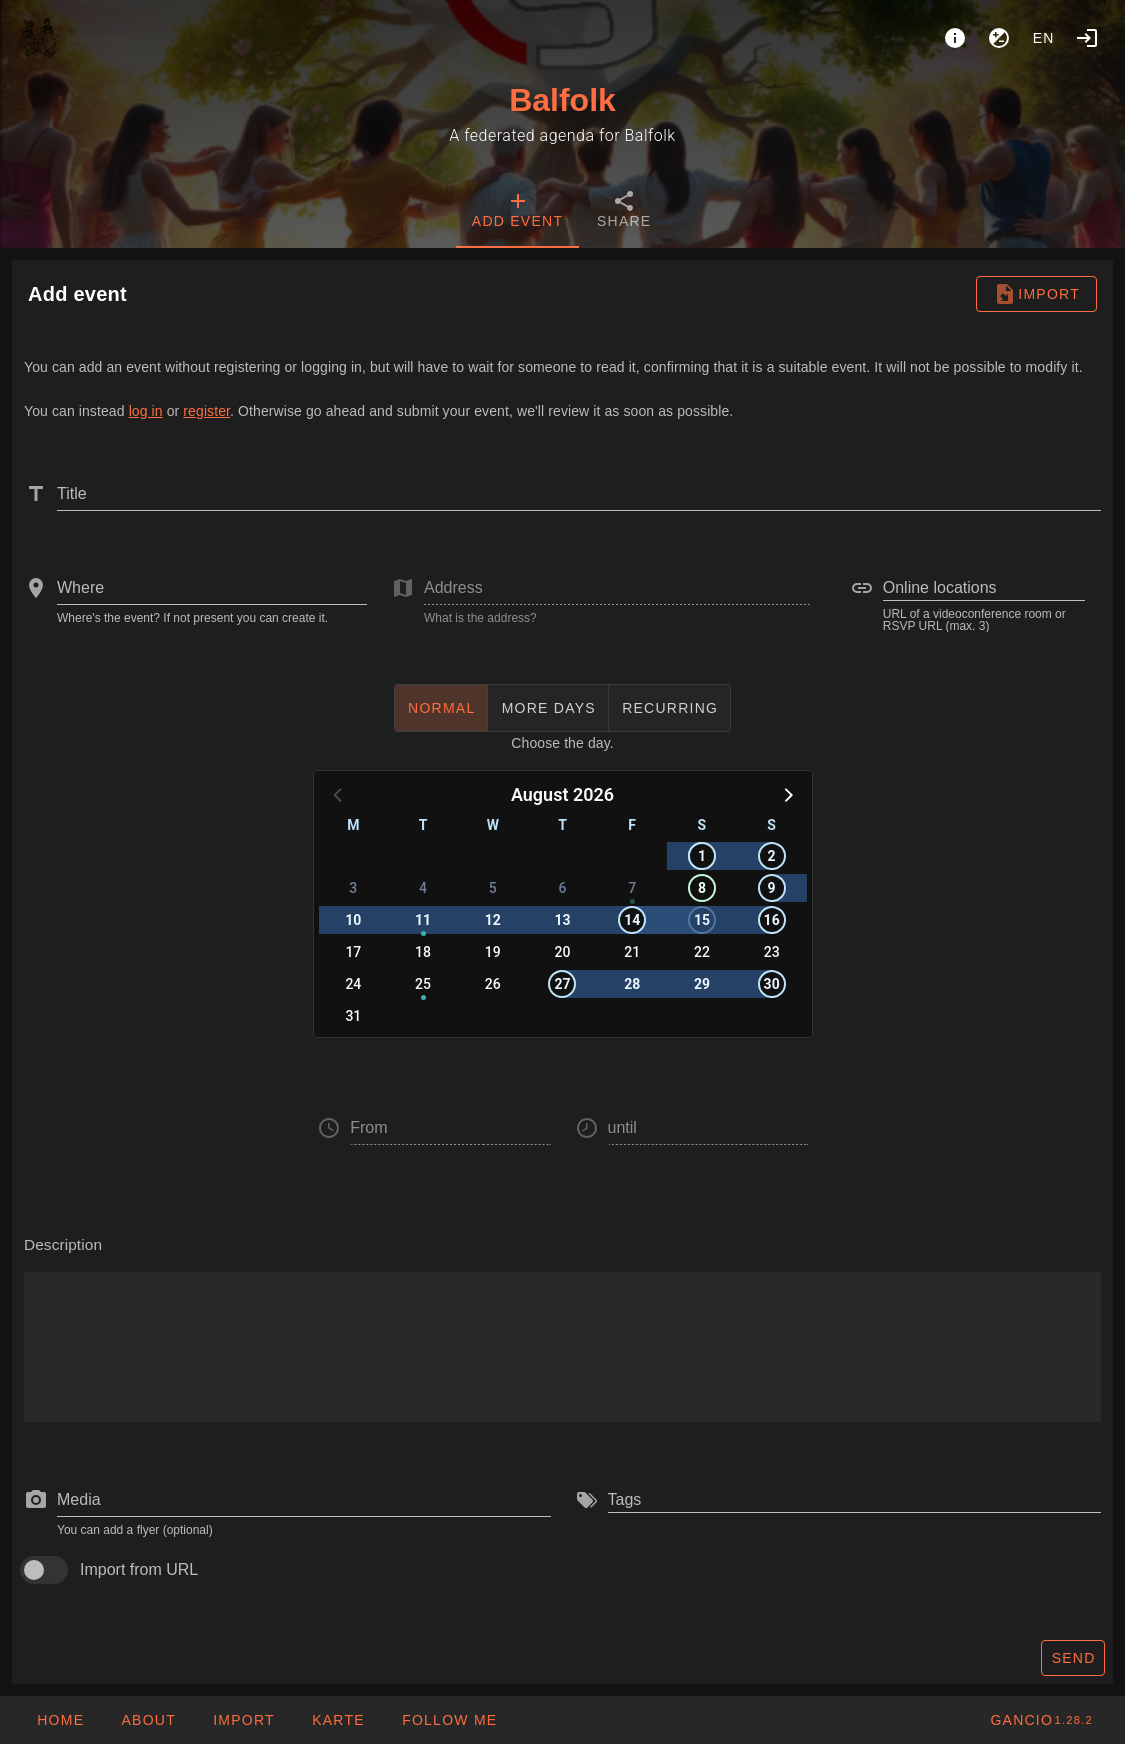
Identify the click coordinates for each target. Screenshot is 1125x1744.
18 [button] (423, 952)
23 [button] (772, 952)
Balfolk (562, 100)
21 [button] (632, 952)
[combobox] (212, 588)
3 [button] (353, 888)
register (206, 411)
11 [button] (423, 920)
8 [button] (702, 888)
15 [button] (702, 920)
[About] (955, 38)
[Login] (1087, 38)
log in (146, 411)
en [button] (1044, 38)
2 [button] (772, 856)
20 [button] (563, 952)
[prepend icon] (36, 1500)
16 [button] (772, 920)
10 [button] (353, 920)
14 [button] (632, 920)
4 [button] (423, 888)
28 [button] (632, 984)
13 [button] (562, 920)
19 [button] (493, 952)
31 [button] (353, 1016)
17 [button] (353, 952)
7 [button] (632, 888)
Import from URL (139, 1569)
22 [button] (702, 952)
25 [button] (423, 984)
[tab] (517, 212)
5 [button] (493, 888)
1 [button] (702, 856)
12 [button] (493, 920)
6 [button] (563, 888)
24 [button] (353, 984)
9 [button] (772, 888)
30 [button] (772, 984)
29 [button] (702, 984)
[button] (787, 794)
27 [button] (562, 984)
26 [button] (493, 984)
